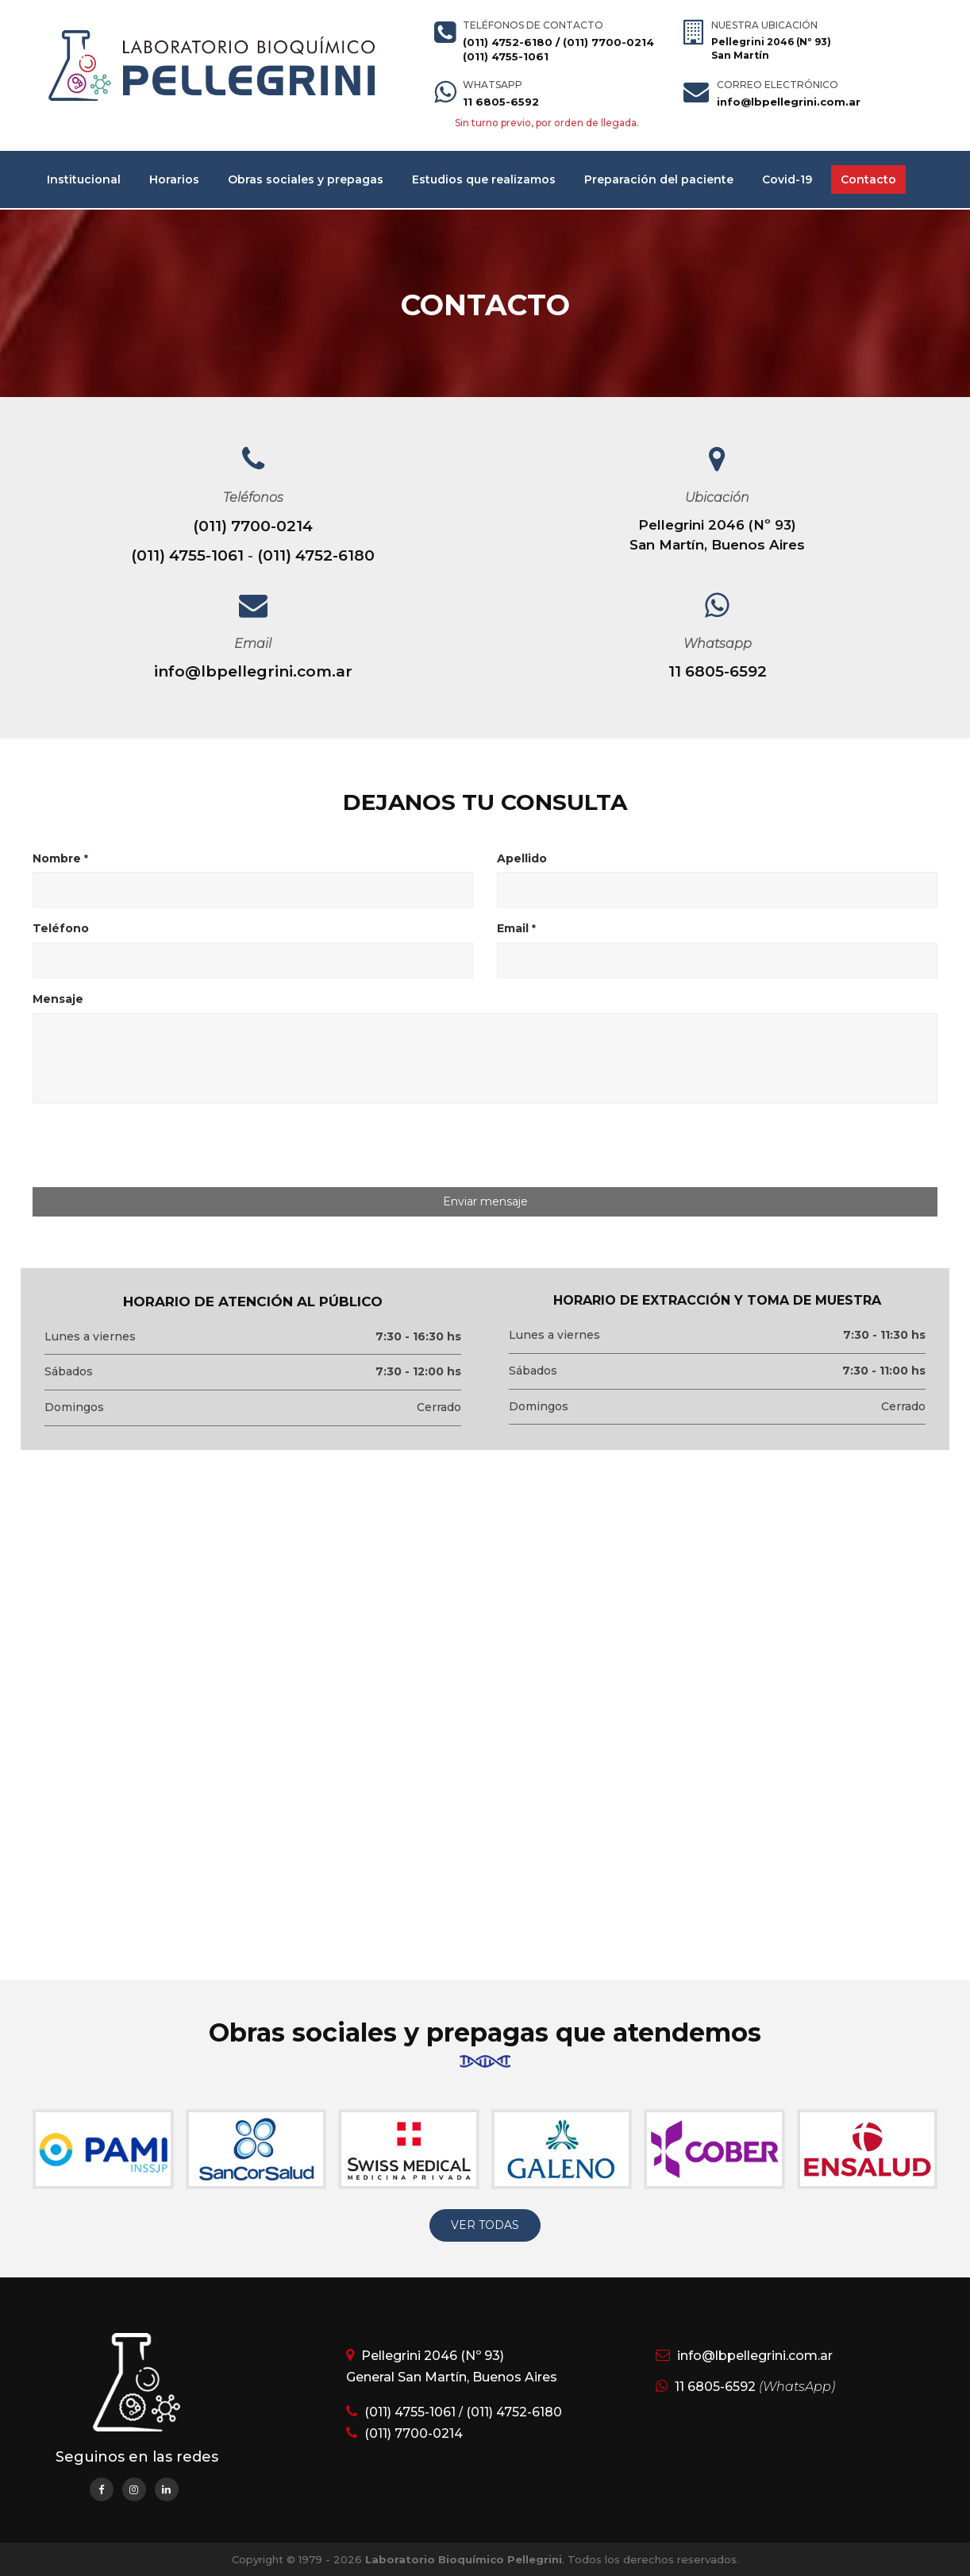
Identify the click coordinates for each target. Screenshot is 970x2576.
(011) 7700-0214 (608, 42)
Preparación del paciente (658, 179)
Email (516, 928)
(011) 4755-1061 (506, 56)
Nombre (60, 858)
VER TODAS (485, 2225)
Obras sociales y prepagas (305, 179)
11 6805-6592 (501, 101)
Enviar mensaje (485, 1201)
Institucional (84, 179)
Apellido (522, 858)
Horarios (174, 179)
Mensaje (58, 999)
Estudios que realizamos (484, 179)
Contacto (868, 179)
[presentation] (165, 1147)
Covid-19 (787, 179)
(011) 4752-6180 (507, 42)
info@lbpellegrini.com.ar (788, 101)
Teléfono (61, 928)
